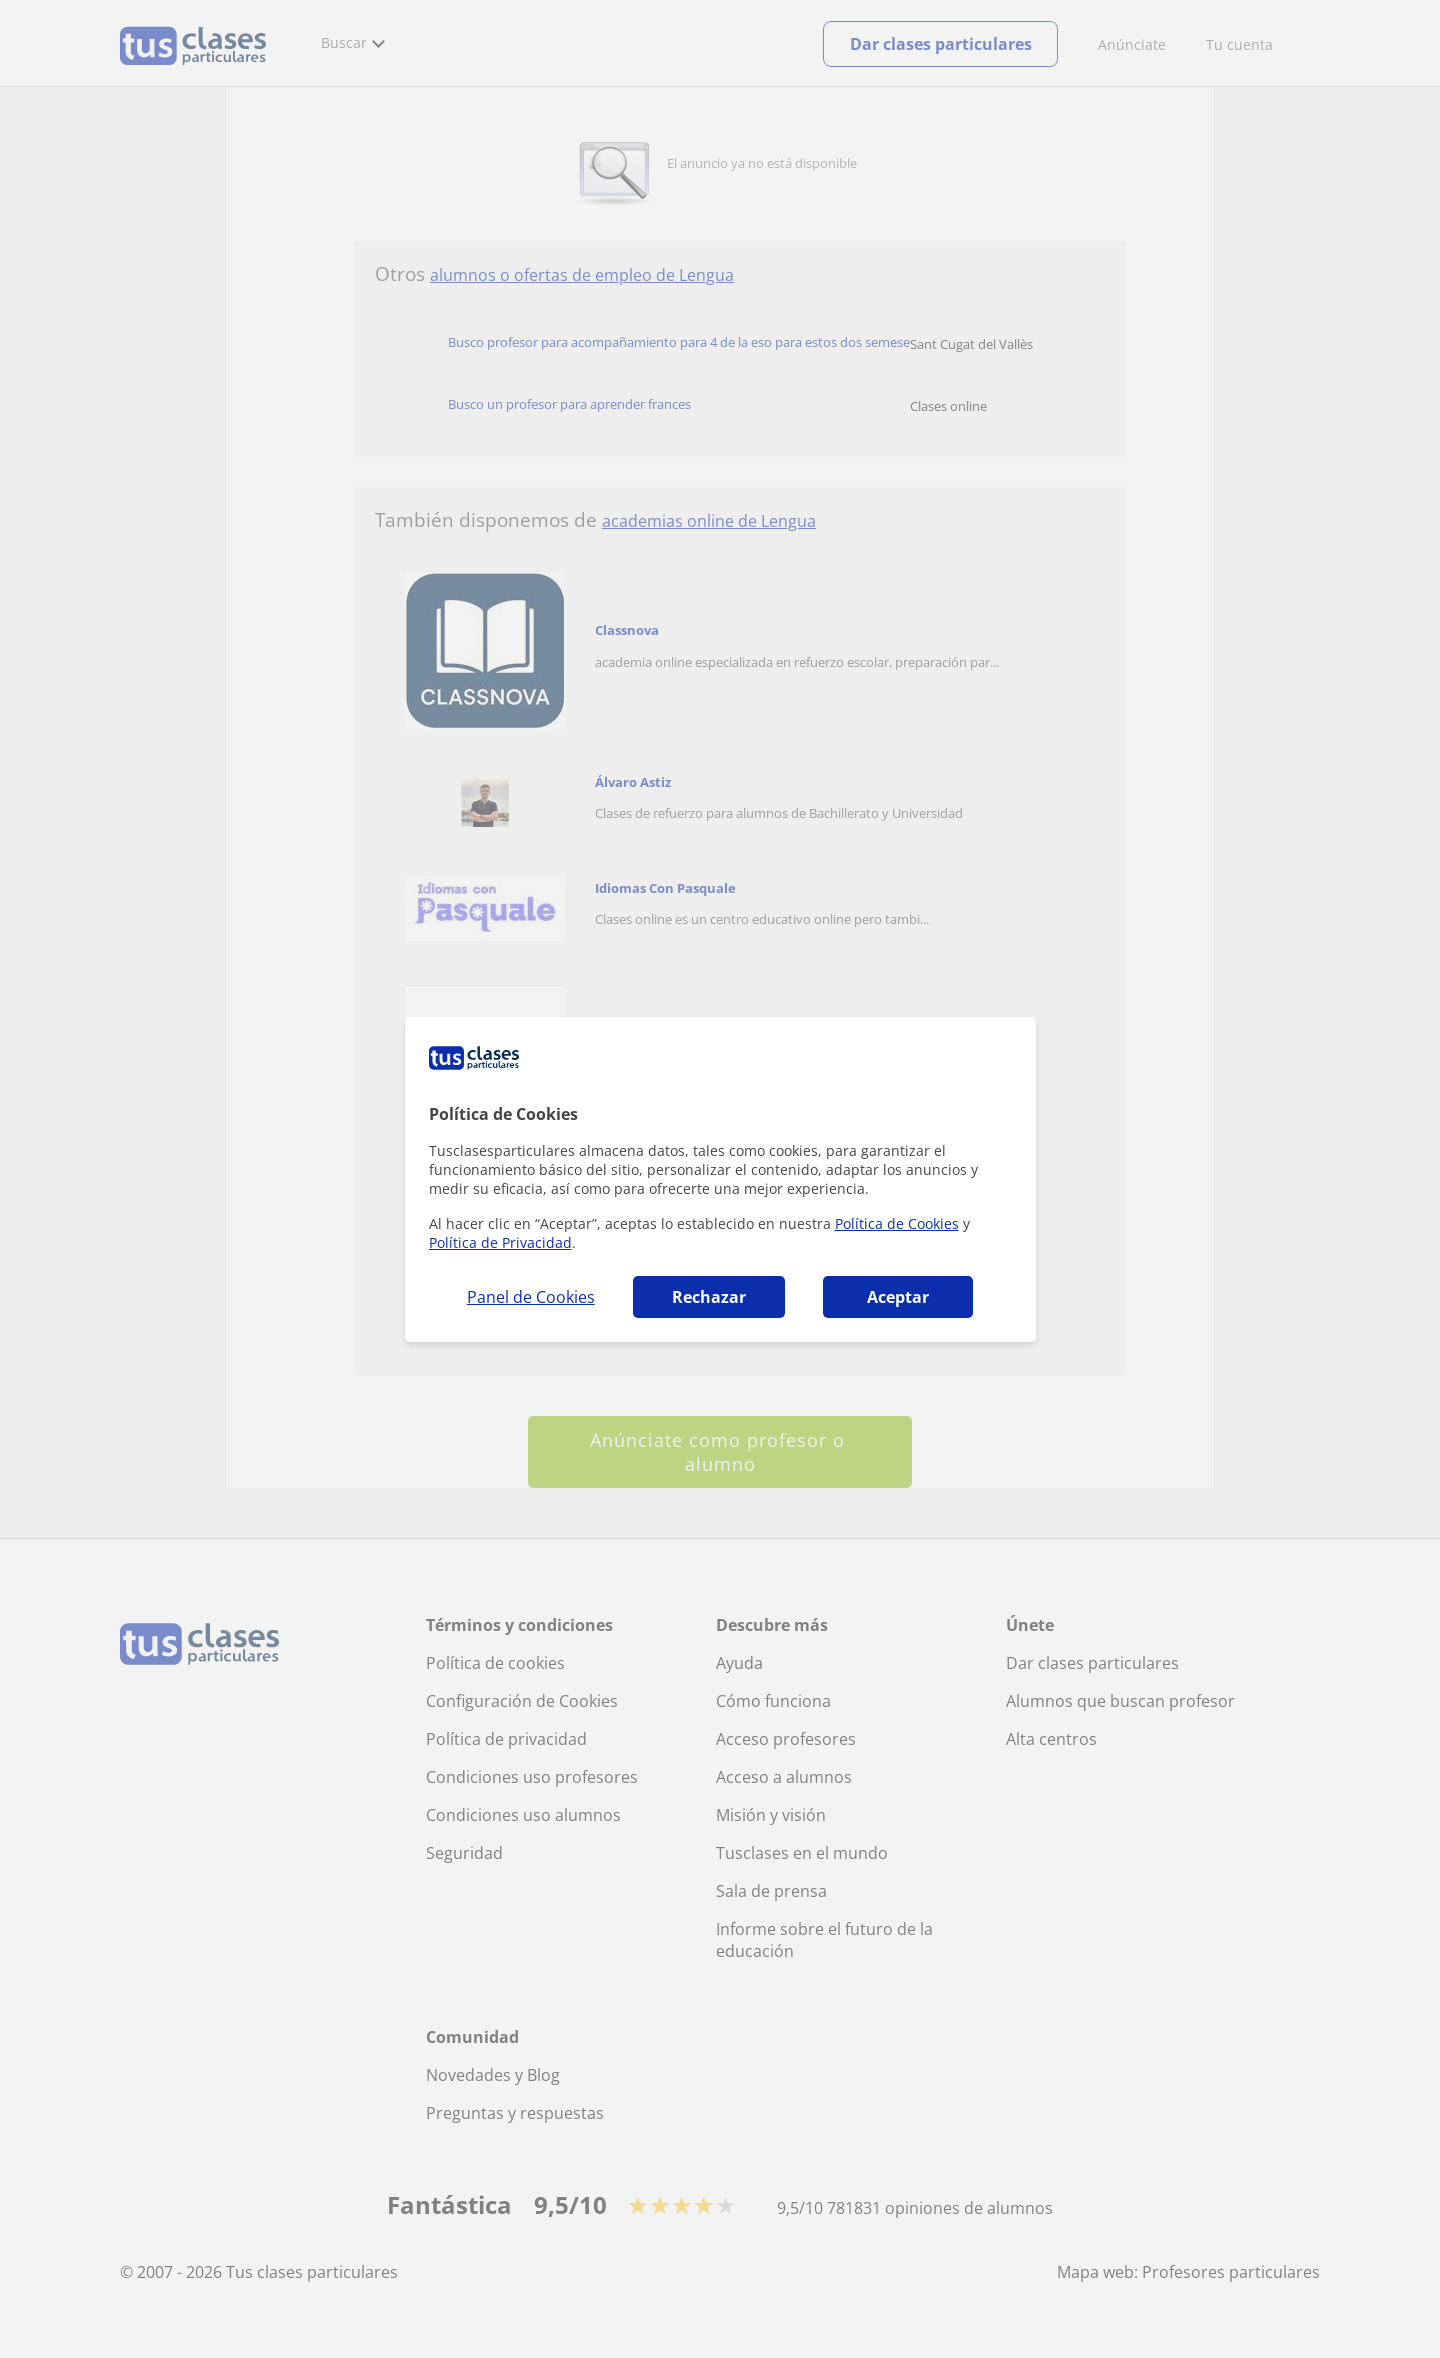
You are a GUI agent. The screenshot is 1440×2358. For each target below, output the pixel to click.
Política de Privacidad (500, 1242)
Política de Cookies (897, 1223)
